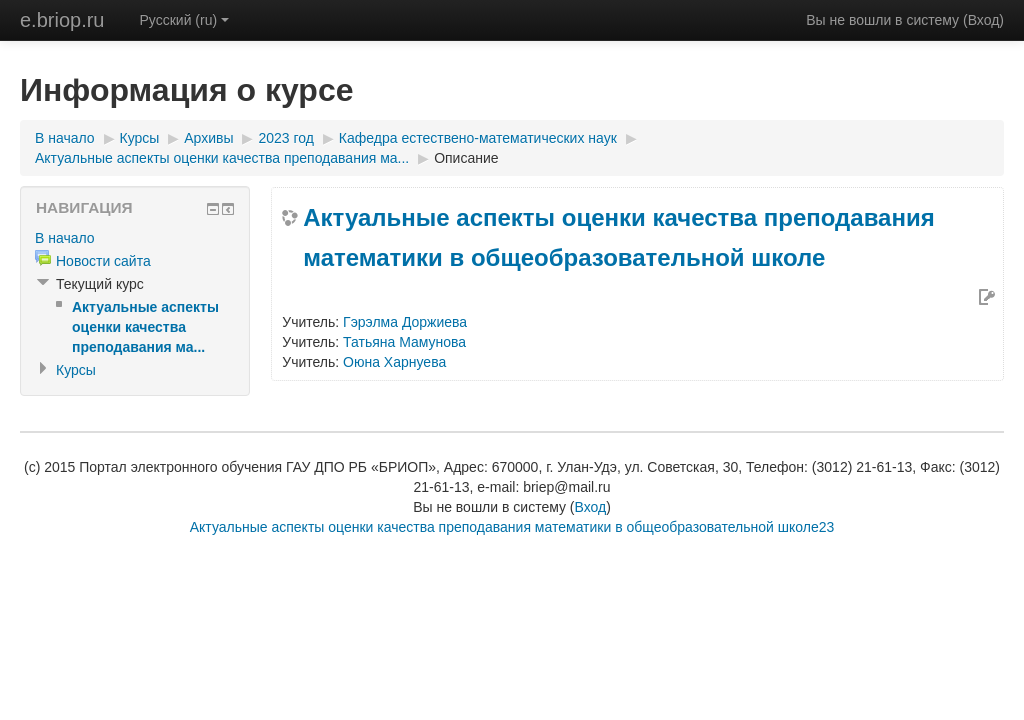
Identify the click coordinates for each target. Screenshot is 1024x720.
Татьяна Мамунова (404, 342)
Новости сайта (103, 261)
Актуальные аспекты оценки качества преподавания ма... (222, 158)
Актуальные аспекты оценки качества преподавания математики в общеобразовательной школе (619, 237)
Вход (984, 20)
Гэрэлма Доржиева (405, 322)
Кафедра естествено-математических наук (478, 138)
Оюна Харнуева (394, 362)
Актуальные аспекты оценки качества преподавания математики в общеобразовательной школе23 (512, 527)
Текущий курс (100, 284)
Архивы (208, 138)
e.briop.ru (62, 20)
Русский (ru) (185, 20)
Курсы (140, 138)
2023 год (285, 138)
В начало (65, 138)
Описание (466, 158)
